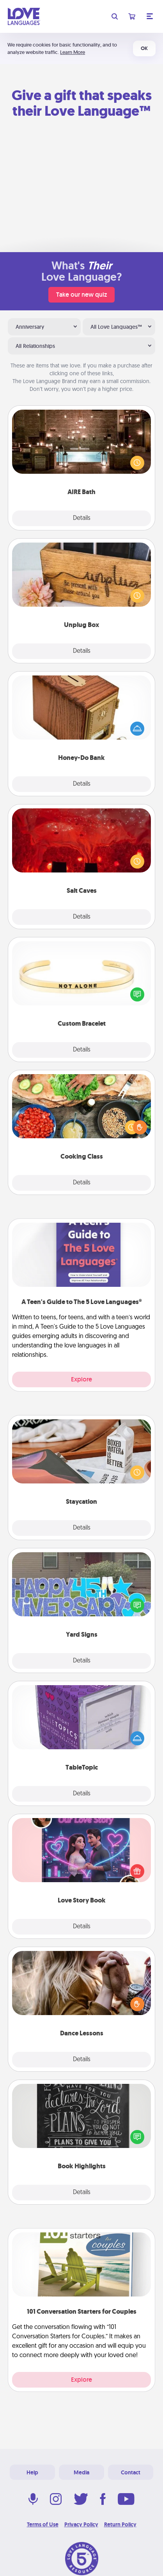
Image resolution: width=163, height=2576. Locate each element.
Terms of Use (42, 2524)
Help (32, 2472)
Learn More (72, 52)
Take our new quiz (81, 294)
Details (81, 518)
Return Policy (120, 2524)
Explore (81, 1379)
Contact (130, 2472)
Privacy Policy (81, 2524)
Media (81, 2472)
